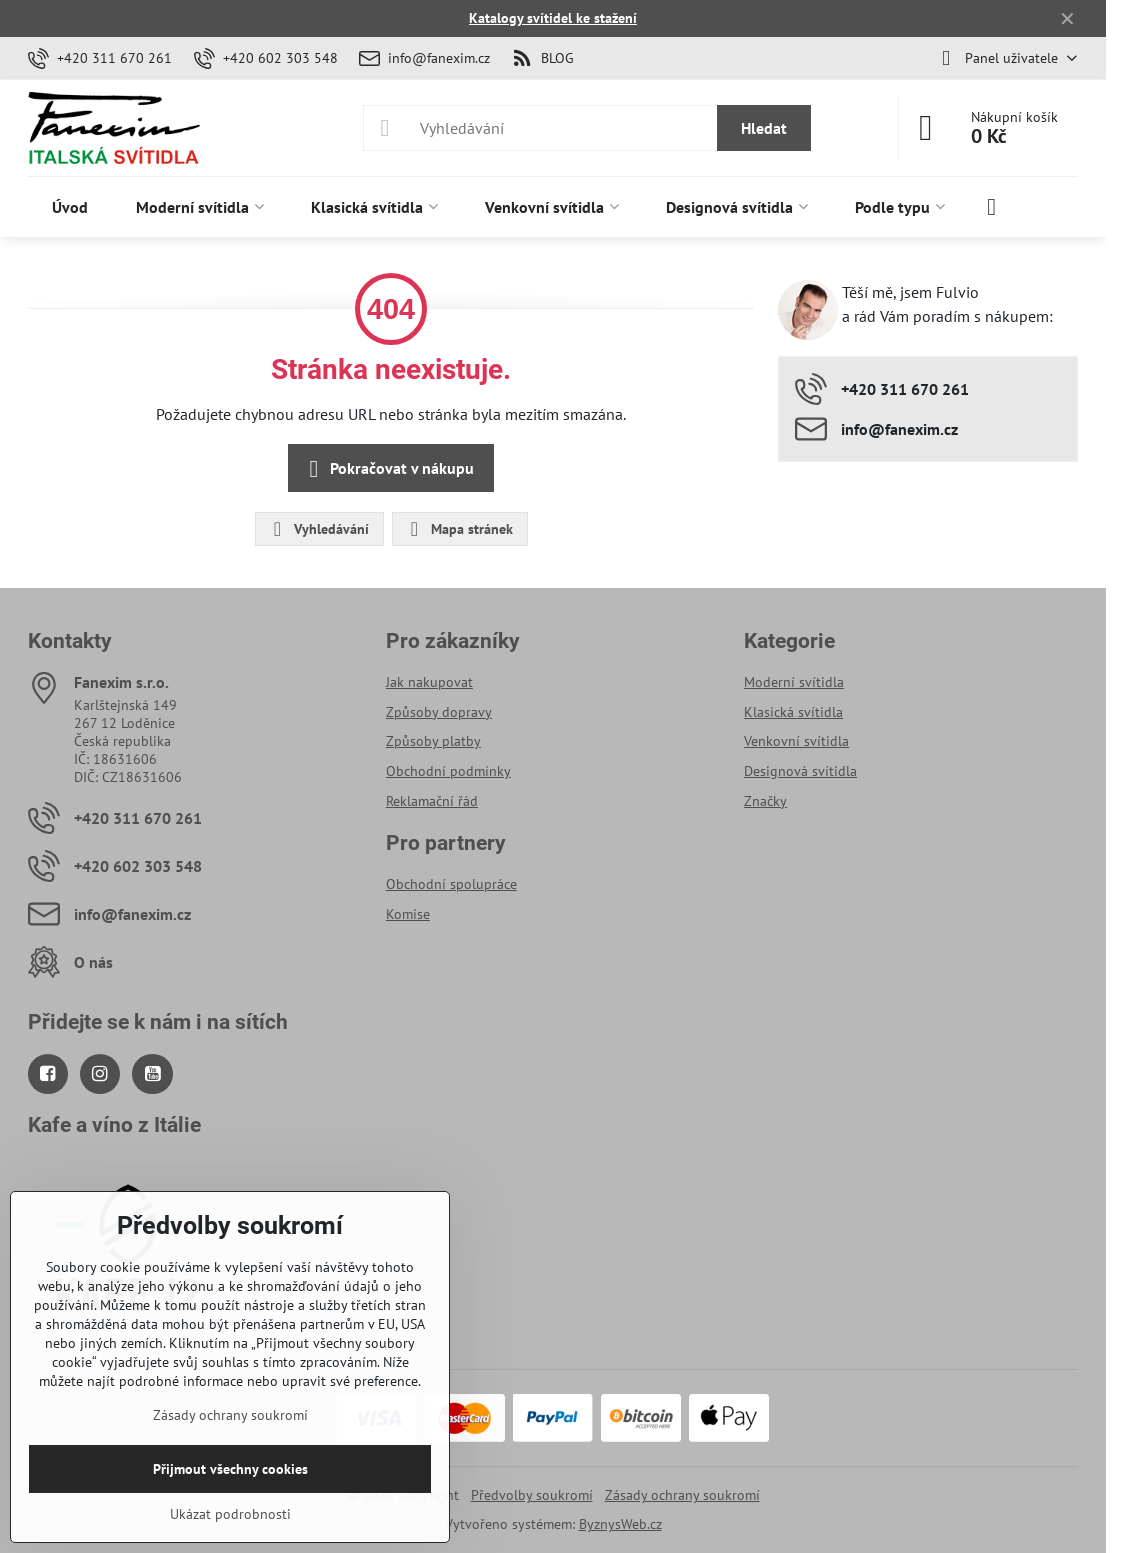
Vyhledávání (318, 529)
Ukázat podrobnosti (230, 1514)
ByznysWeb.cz (620, 1524)
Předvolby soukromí (532, 1495)
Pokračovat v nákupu (388, 469)
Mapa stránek (459, 529)
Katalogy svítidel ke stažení (553, 18)
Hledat (764, 128)
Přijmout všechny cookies (230, 1469)
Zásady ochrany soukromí (682, 1495)
